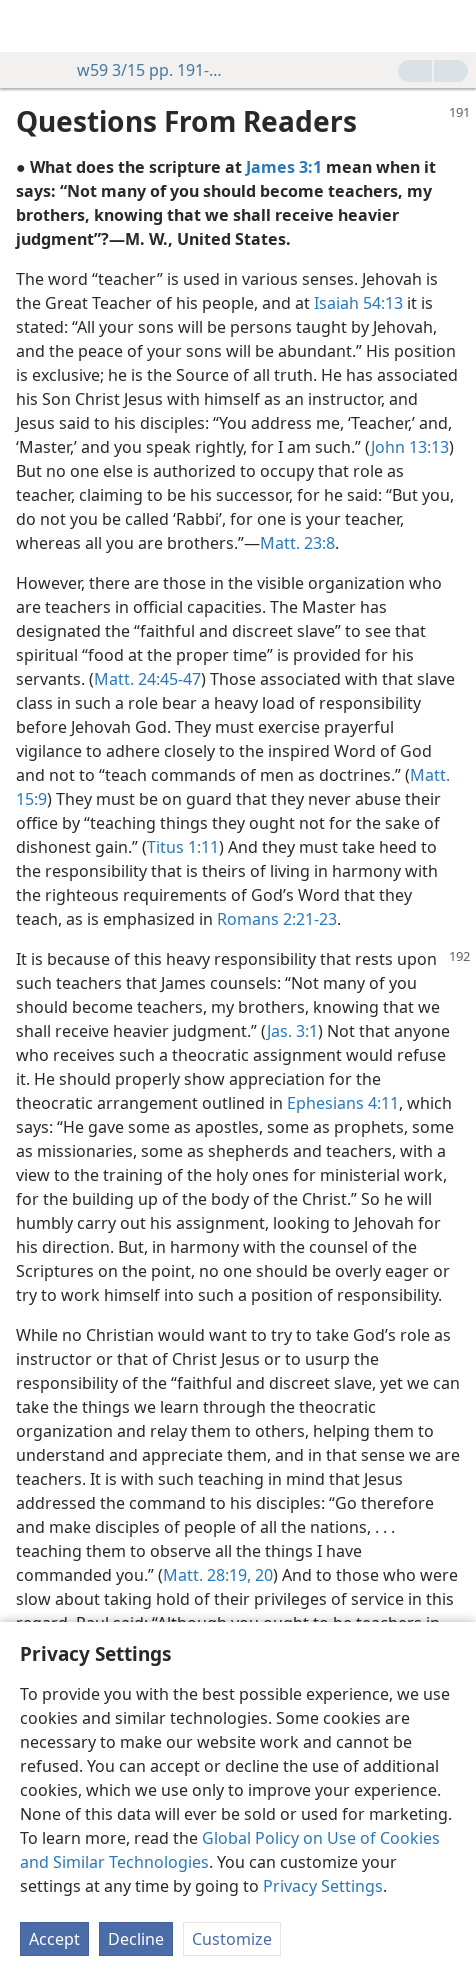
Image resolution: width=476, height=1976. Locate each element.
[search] (451, 26)
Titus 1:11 (183, 847)
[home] (30, 26)
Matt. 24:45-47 (147, 679)
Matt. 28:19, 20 (218, 1575)
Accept (54, 1939)
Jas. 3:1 (292, 1031)
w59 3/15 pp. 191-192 (142, 70)
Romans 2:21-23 (277, 919)
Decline (136, 1939)
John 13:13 (410, 447)
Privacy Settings (323, 1886)
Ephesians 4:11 (343, 1103)
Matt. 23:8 (297, 543)
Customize (232, 1939)
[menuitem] (30, 26)
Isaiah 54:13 (358, 303)
